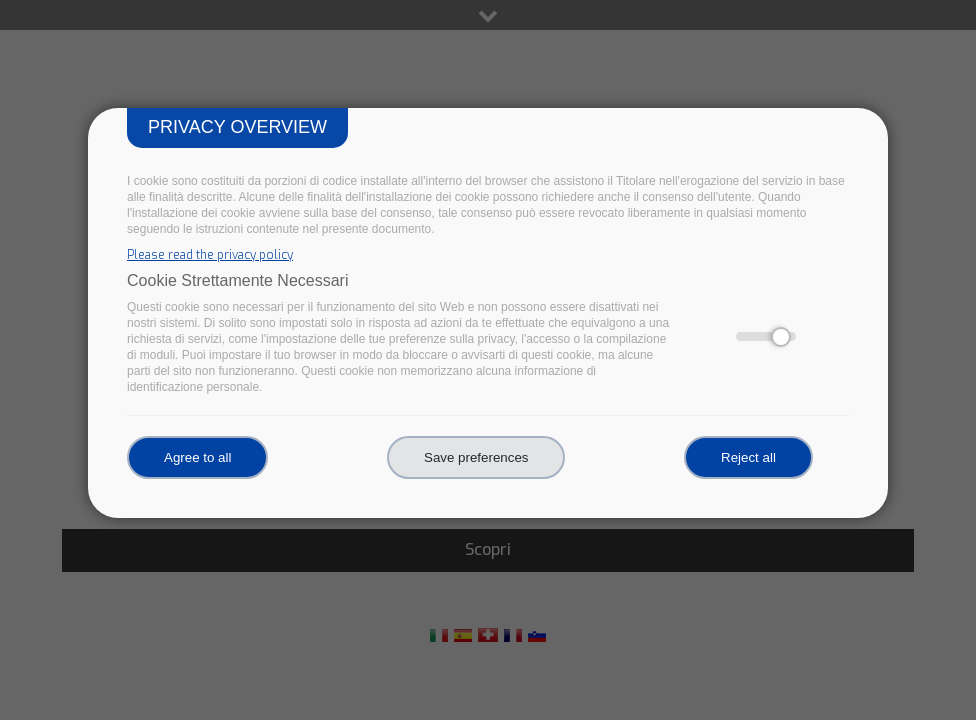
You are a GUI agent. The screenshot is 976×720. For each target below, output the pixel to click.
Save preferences (476, 457)
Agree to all (197, 457)
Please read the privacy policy (210, 255)
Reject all (748, 457)
